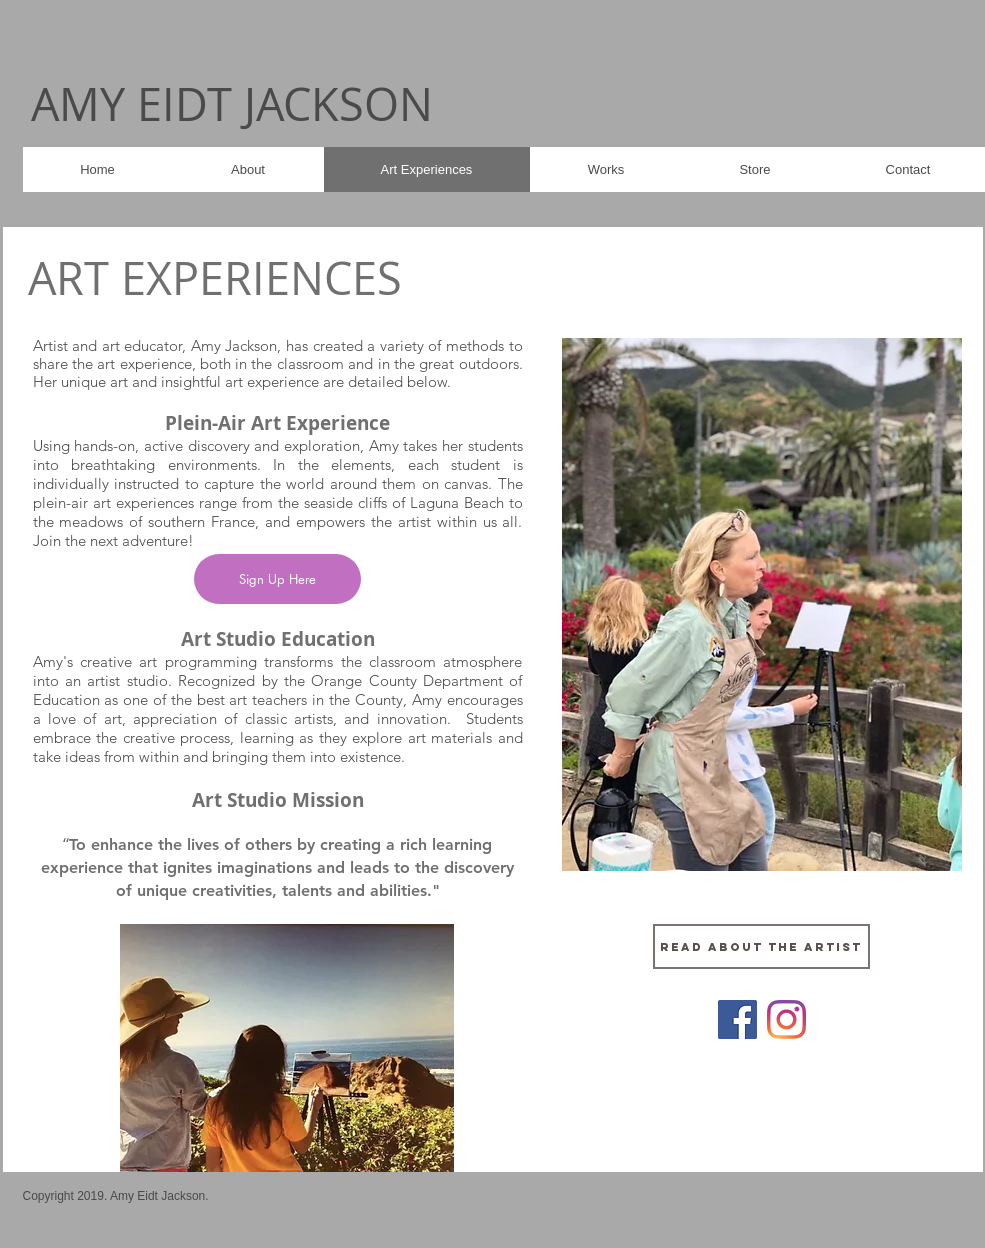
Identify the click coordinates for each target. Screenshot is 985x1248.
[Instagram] (786, 1019)
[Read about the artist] (761, 946)
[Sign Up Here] (277, 579)
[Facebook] (737, 1019)
